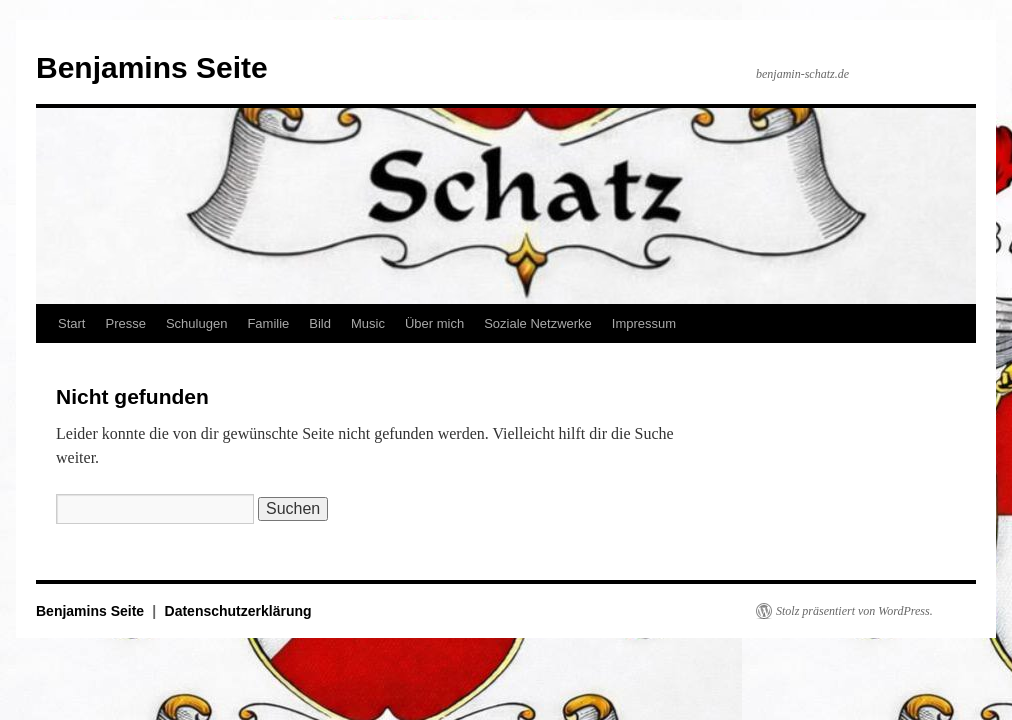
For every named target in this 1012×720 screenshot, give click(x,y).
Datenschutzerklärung (238, 611)
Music (368, 323)
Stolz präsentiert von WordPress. (854, 611)
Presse (125, 323)
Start (71, 323)
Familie (268, 323)
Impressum (644, 323)
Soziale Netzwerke (538, 323)
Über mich (434, 323)
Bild (320, 323)
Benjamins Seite (152, 67)
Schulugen (196, 323)
